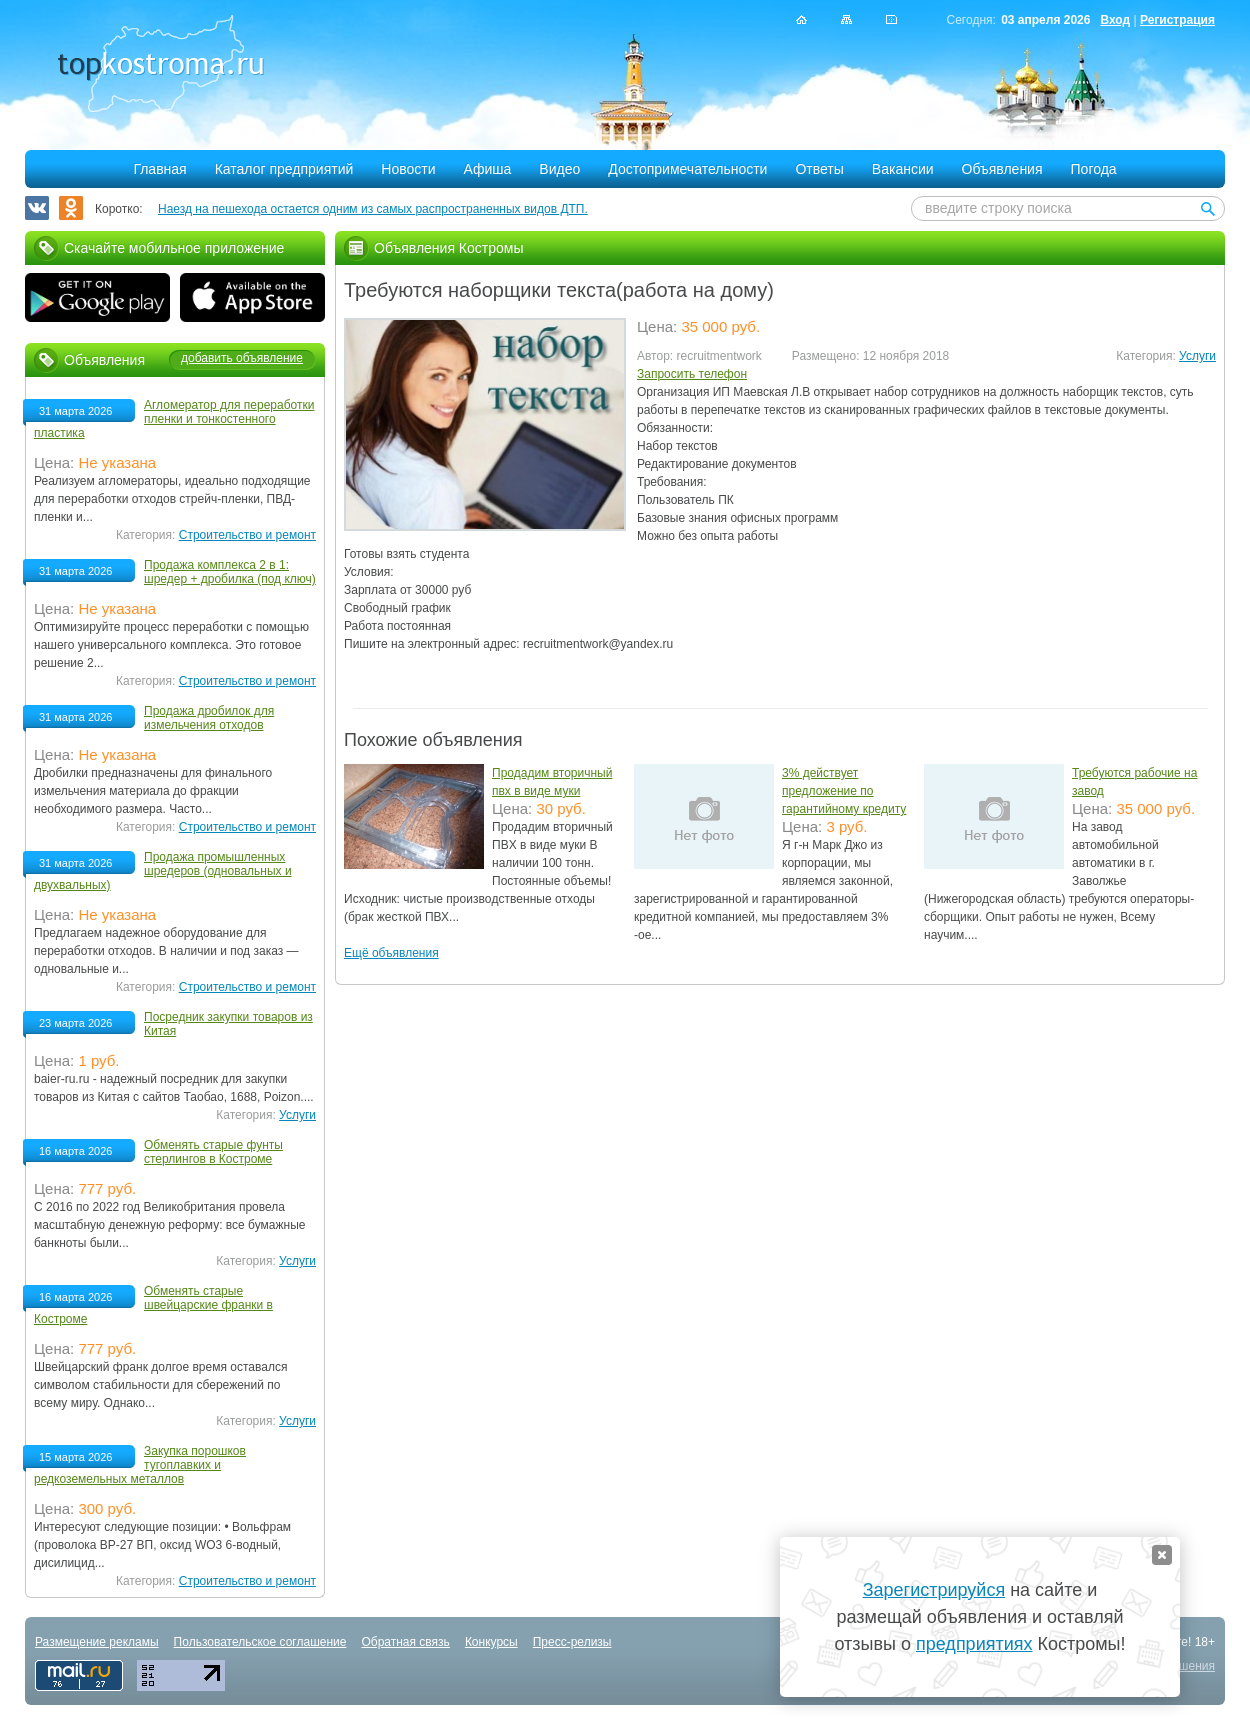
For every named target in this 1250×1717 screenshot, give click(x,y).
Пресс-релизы (572, 1642)
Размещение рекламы (97, 1642)
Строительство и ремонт (247, 535)
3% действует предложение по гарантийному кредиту (844, 791)
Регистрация (1177, 20)
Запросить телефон (692, 374)
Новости (408, 169)
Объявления (1002, 169)
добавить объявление (242, 358)
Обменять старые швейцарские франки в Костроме (153, 1305)
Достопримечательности (687, 169)
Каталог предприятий (284, 169)
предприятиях (974, 1644)
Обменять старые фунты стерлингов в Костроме (213, 1152)
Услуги (1197, 356)
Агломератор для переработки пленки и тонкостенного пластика (174, 419)
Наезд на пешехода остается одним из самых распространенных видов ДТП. (373, 209)
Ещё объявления (391, 953)
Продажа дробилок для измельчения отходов (209, 718)
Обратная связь (405, 1642)
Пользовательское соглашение (260, 1642)
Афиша (488, 169)
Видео (559, 169)
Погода (1094, 169)
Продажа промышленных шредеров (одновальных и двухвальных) (163, 871)
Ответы (819, 169)
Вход (1115, 20)
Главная (159, 169)
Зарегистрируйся (934, 1590)
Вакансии (903, 169)
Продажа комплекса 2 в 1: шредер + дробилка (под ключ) (230, 572)
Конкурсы (491, 1642)
